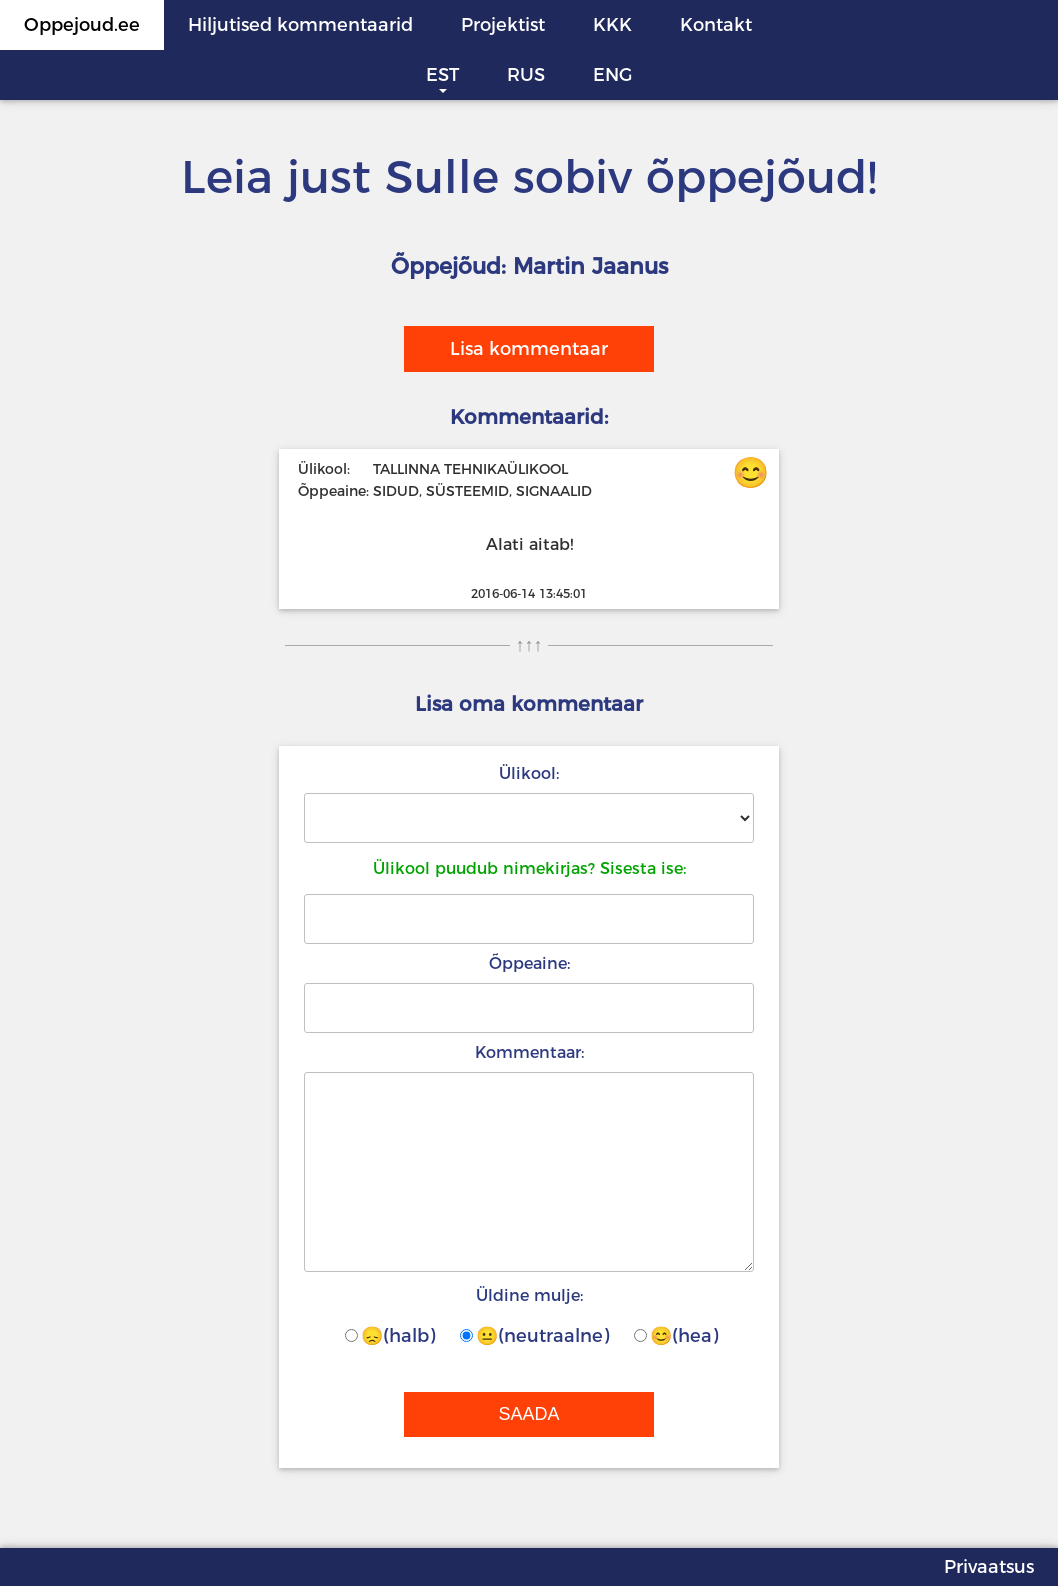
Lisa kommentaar (529, 349)
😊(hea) (676, 1336)
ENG (612, 75)
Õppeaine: (529, 963)
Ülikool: (529, 773)
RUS (526, 75)
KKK (612, 25)
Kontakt (716, 25)
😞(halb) (390, 1336)
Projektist (503, 25)
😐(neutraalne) (534, 1336)
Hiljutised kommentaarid (300, 25)
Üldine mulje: (529, 1295)
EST (442, 75)
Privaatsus (989, 1567)
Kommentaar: (529, 1052)
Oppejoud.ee (82, 25)
